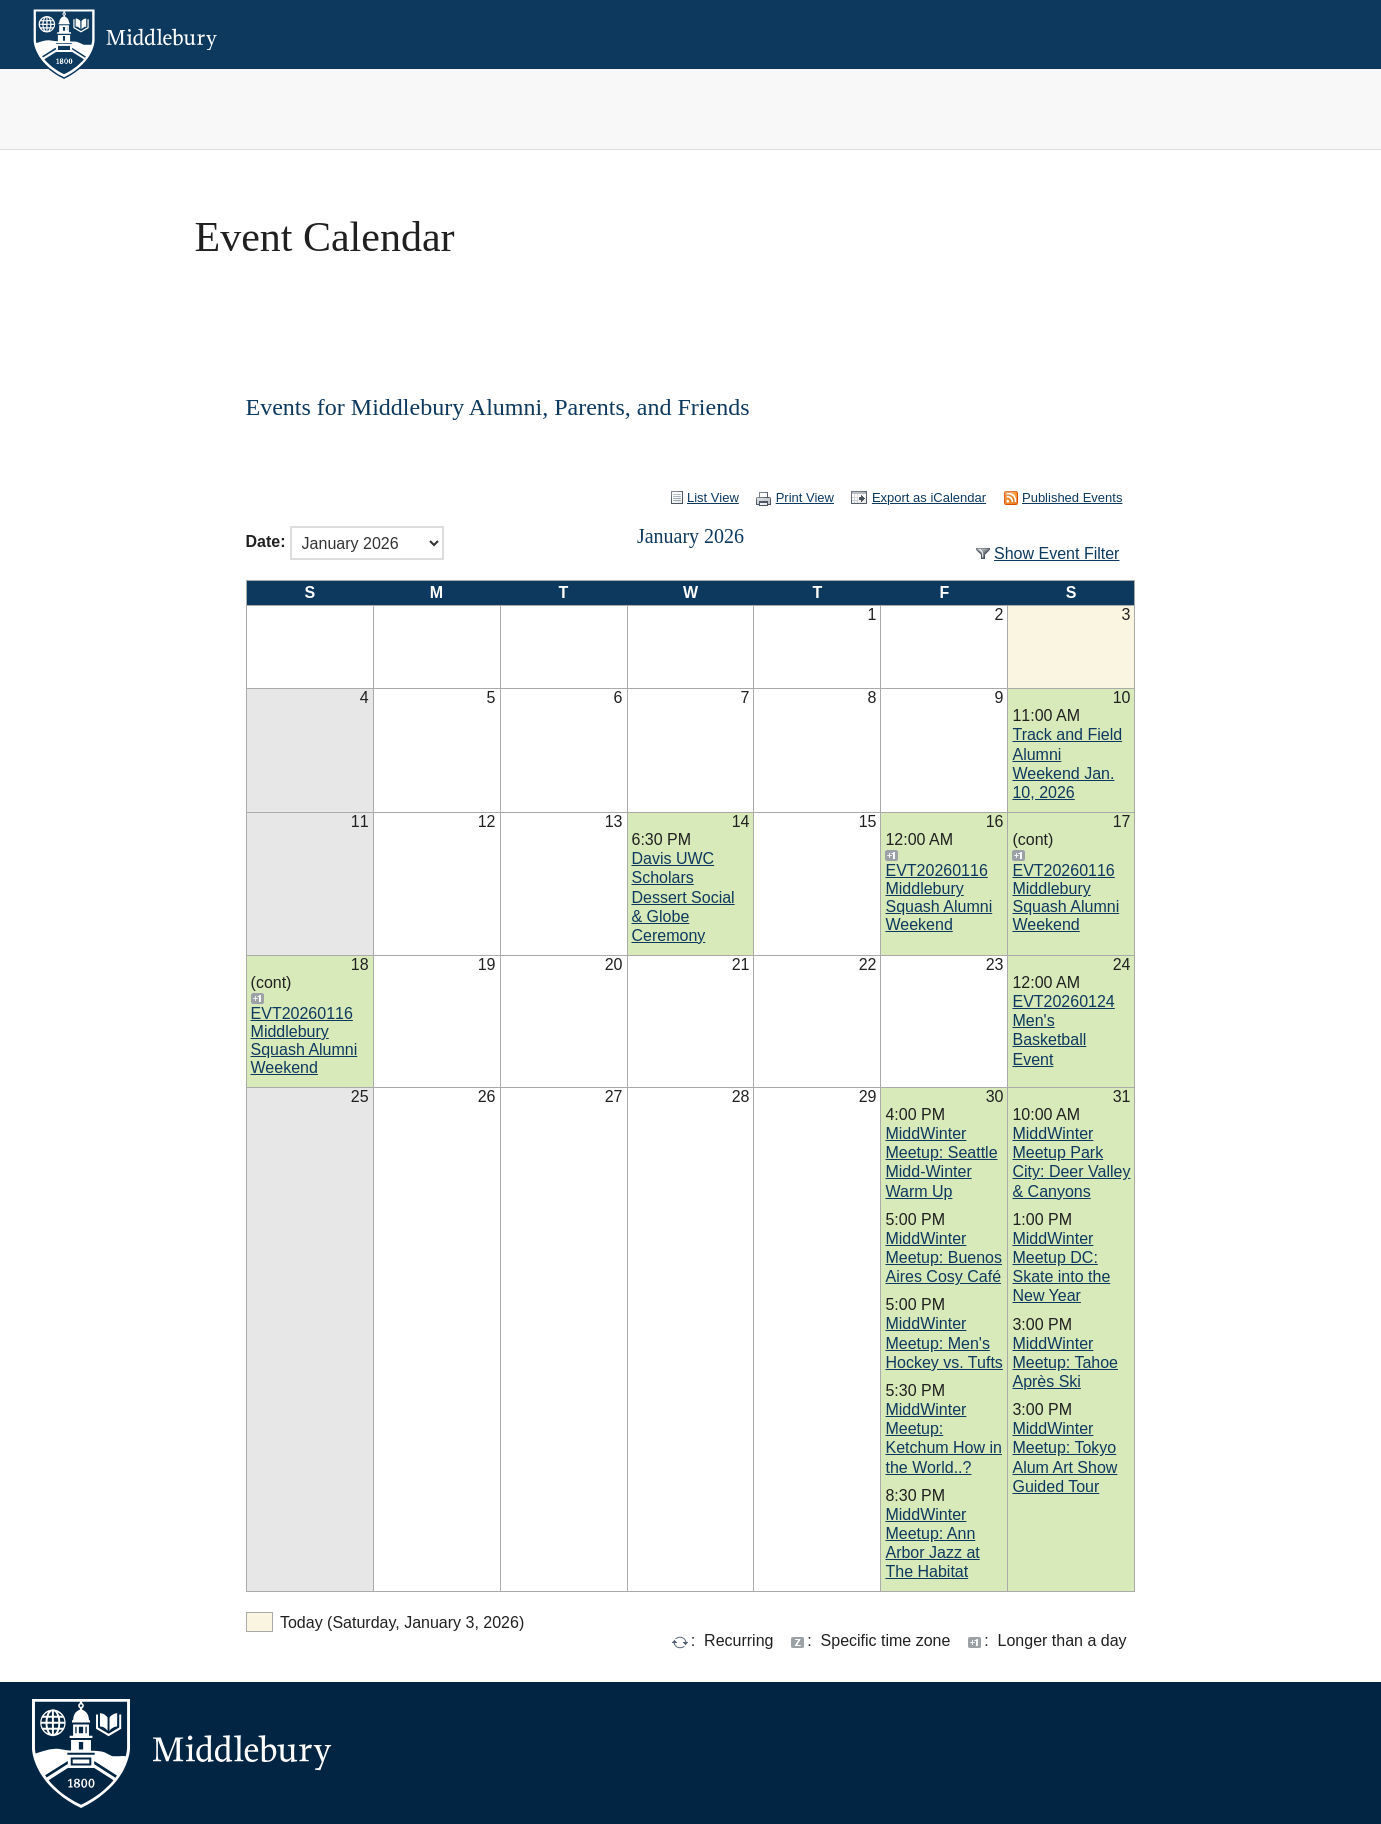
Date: (266, 542)
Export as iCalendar (929, 497)
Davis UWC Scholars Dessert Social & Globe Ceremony (683, 897)
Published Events (1072, 497)
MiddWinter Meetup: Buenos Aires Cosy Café (943, 1257)
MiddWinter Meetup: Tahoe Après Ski (1065, 1362)
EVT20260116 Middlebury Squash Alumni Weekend (938, 897)
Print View (805, 497)
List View (713, 497)
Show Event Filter (1056, 553)
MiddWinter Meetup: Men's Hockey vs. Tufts (943, 1342)
